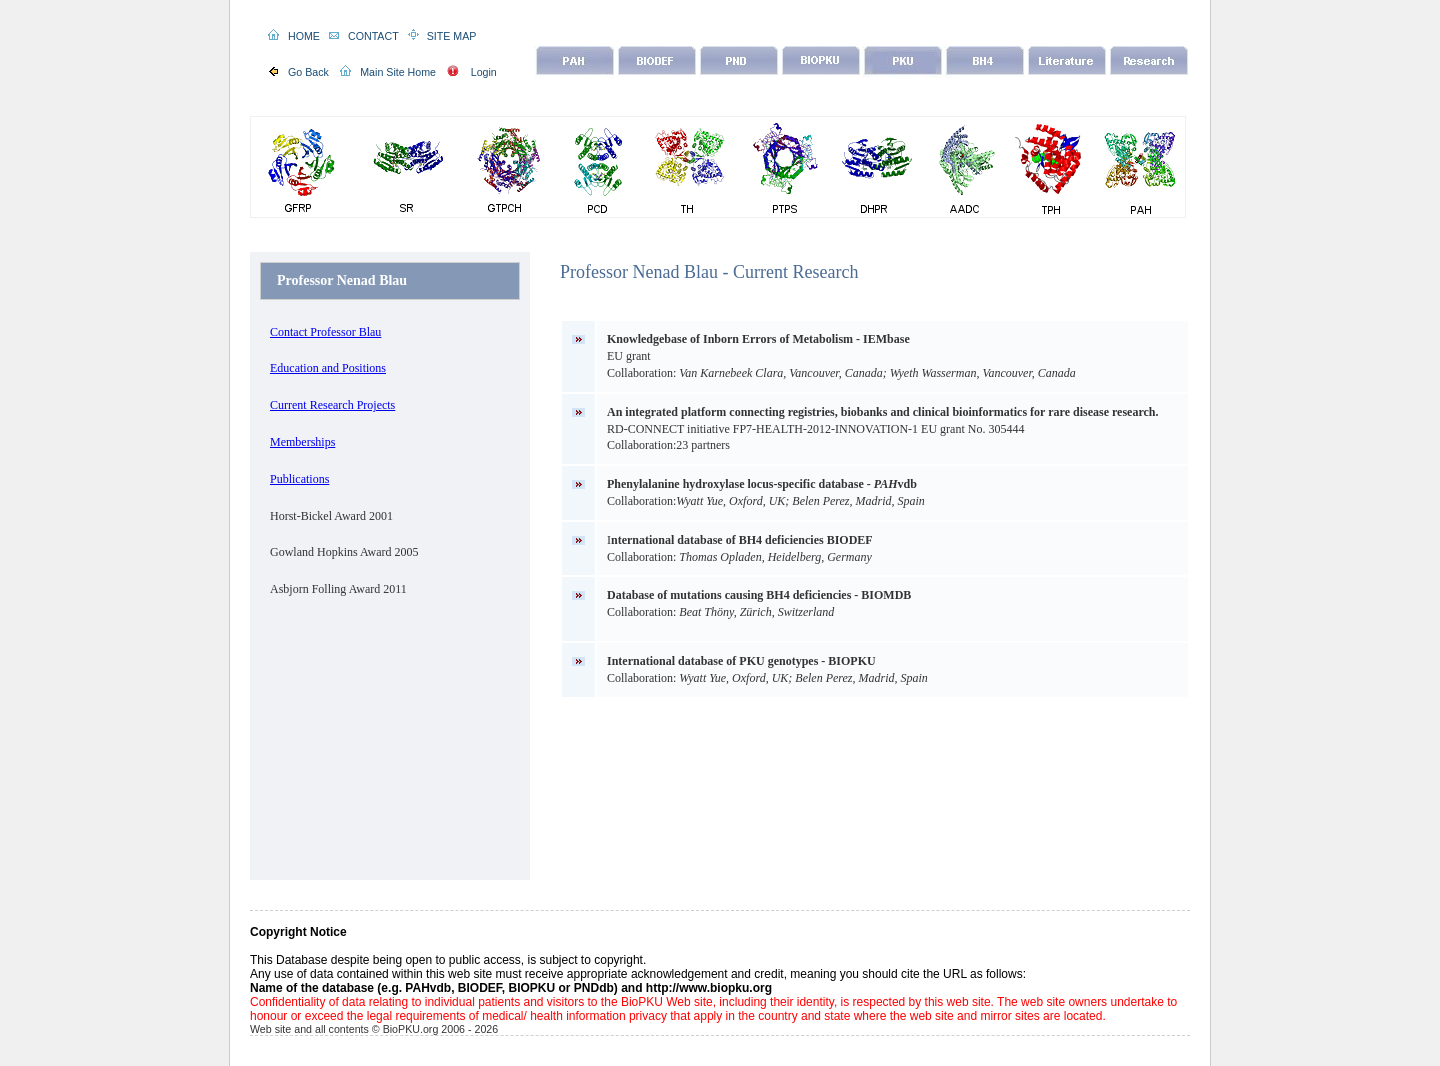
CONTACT (373, 36)
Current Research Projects (332, 405)
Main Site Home (398, 72)
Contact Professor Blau (325, 332)
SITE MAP (452, 36)
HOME (304, 36)
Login (484, 72)
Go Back (308, 72)
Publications (299, 479)
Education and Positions (328, 368)
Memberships (302, 442)
